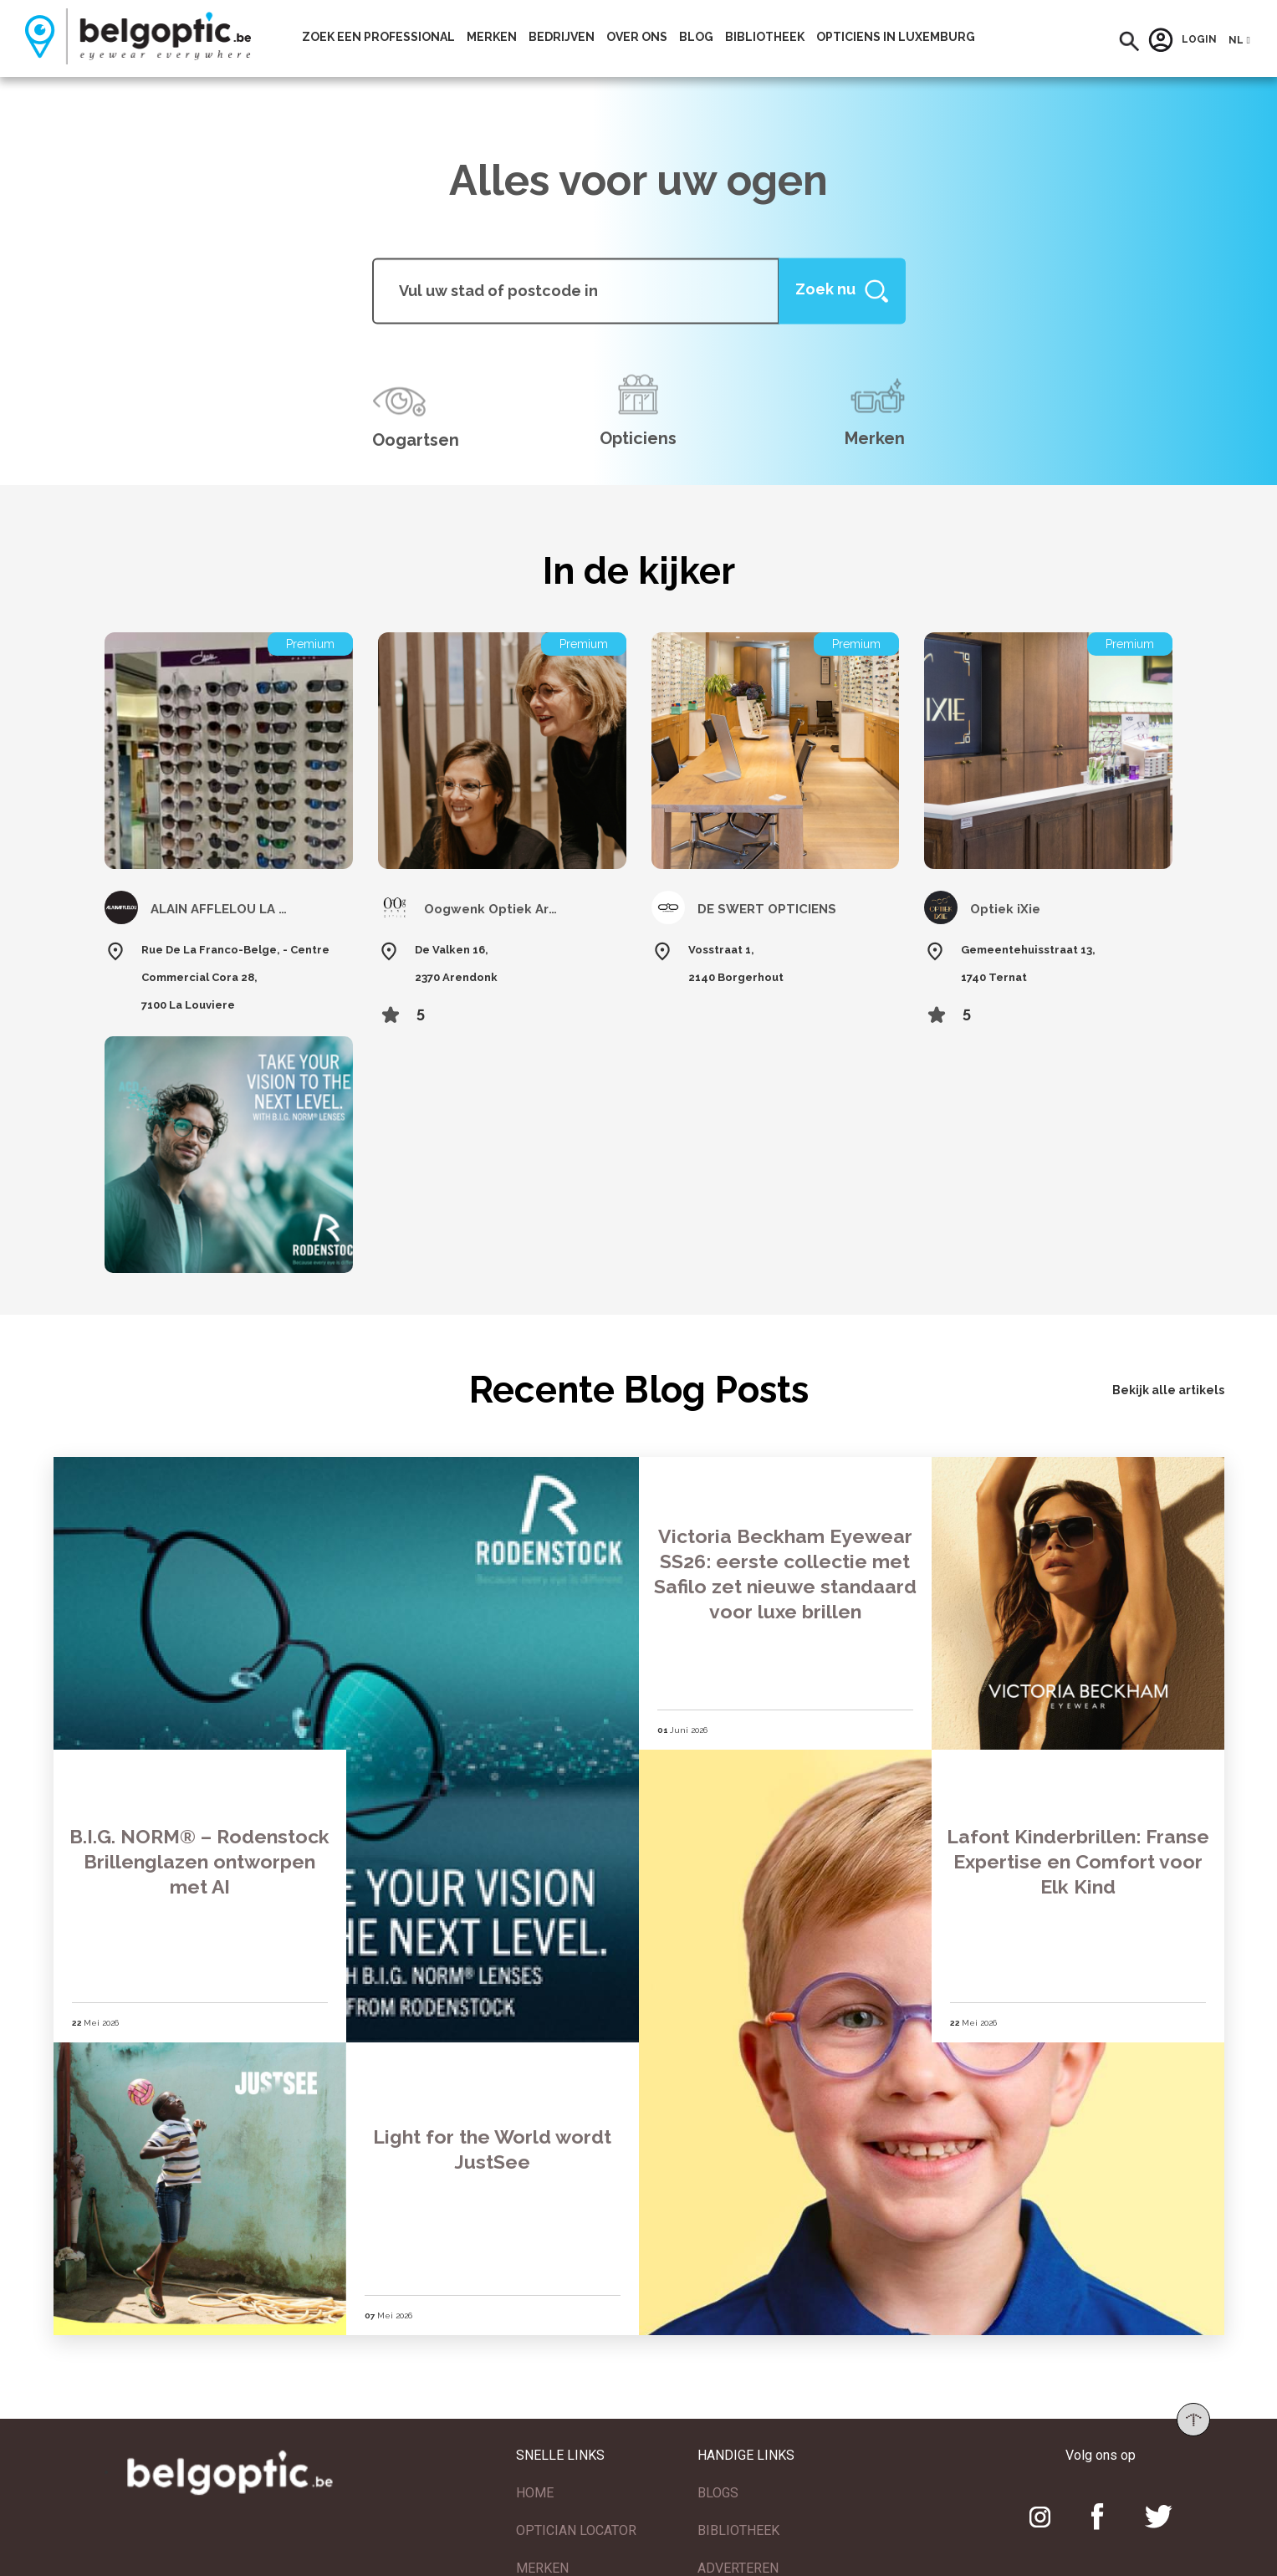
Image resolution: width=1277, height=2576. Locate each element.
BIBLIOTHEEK (738, 2528)
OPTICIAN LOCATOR (576, 2528)
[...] (575, 291)
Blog (696, 36)
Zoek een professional (378, 36)
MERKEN (542, 2565)
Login (1182, 40)
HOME (535, 2490)
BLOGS (717, 2490)
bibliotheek (765, 36)
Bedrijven (562, 36)
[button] (1129, 41)
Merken (492, 36)
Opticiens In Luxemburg (895, 36)
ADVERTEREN (738, 2565)
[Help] (842, 291)
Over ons (636, 36)
